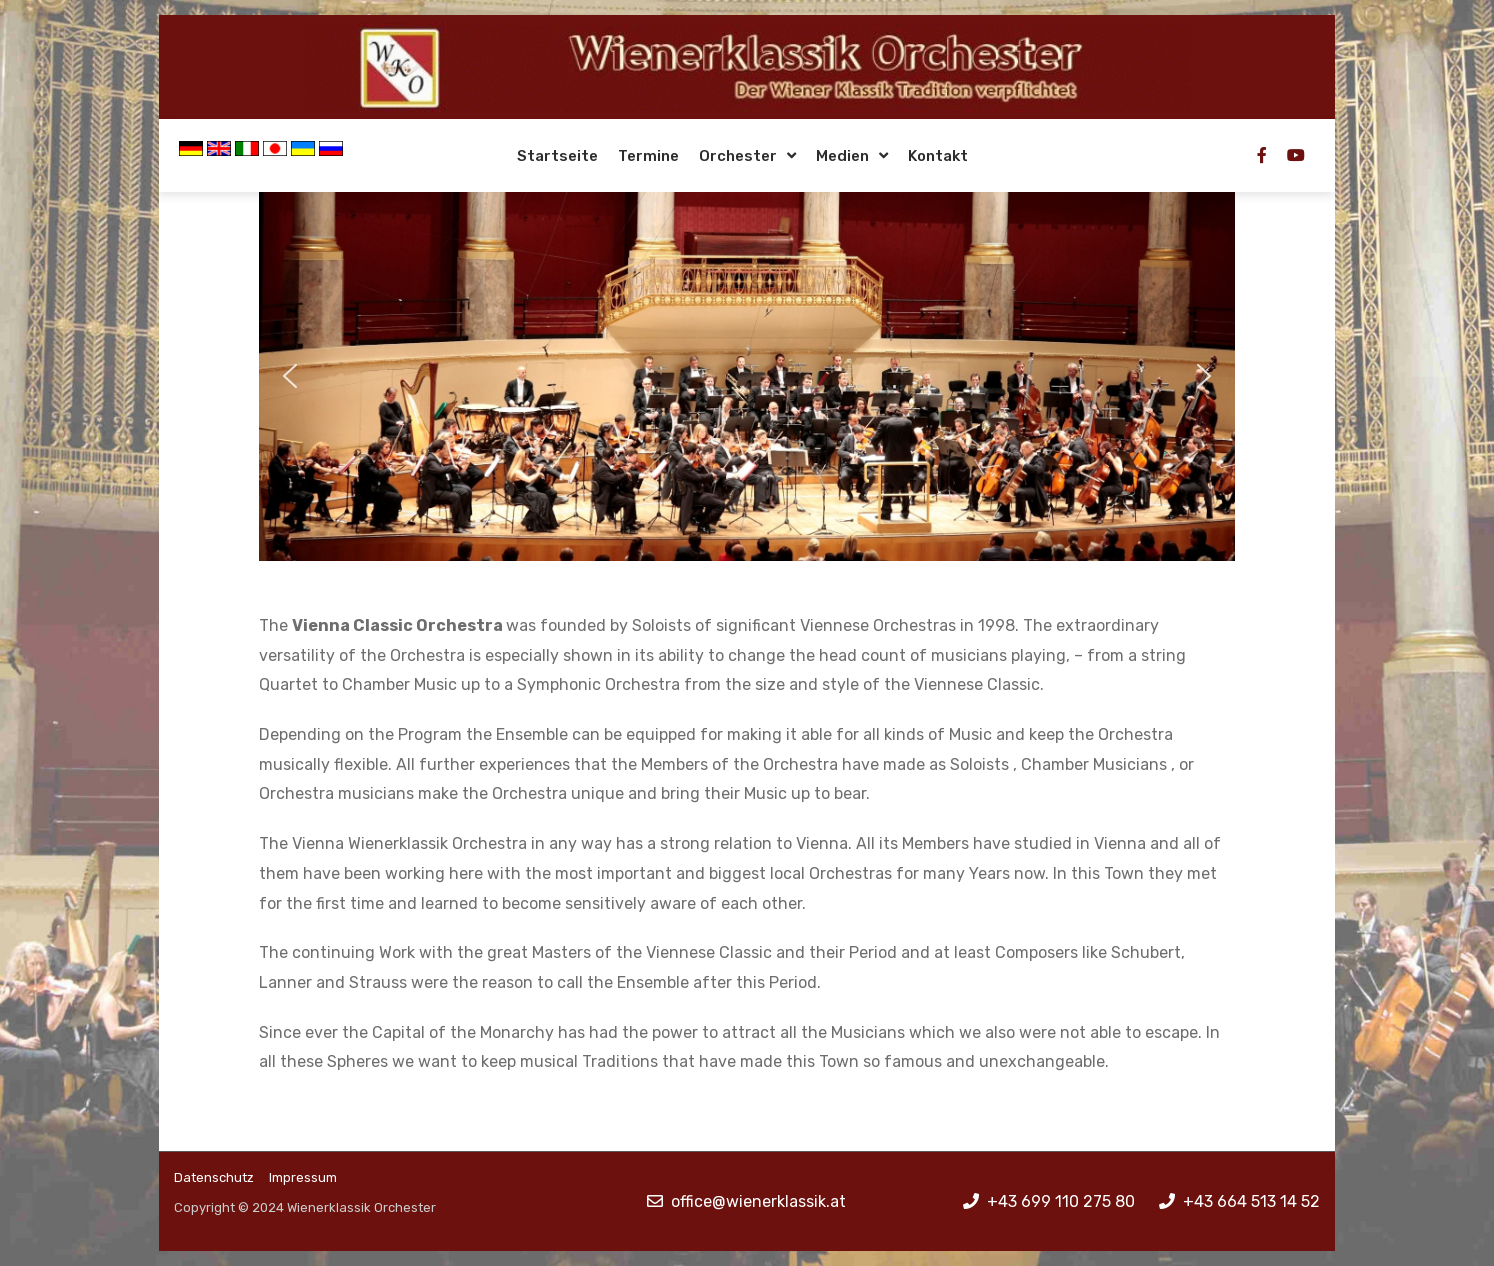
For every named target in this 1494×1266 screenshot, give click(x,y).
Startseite (557, 156)
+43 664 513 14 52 (1251, 1201)
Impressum (303, 1177)
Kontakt (938, 156)
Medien (842, 156)
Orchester (738, 156)
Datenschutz (214, 1177)
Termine (648, 156)
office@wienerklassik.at (758, 1201)
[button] (290, 376)
